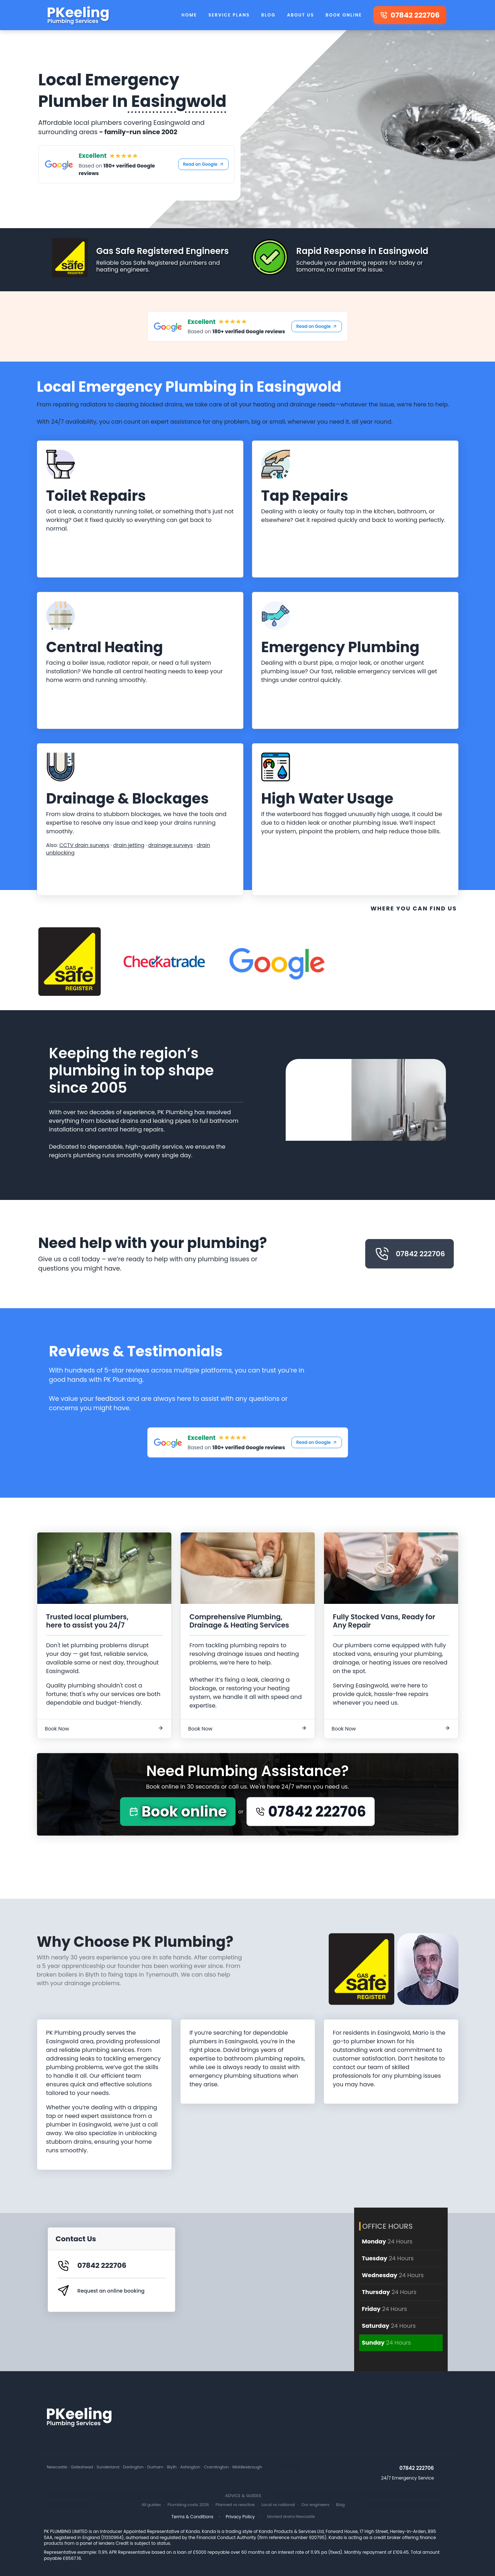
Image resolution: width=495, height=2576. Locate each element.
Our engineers (315, 2504)
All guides (151, 2504)
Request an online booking (110, 2290)
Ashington (190, 2467)
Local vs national (278, 2504)
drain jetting (128, 845)
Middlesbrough (247, 2467)
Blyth (172, 2467)
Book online (178, 1812)
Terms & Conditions (192, 2517)
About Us (300, 15)
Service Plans (229, 15)
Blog (268, 15)
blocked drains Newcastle (291, 2516)
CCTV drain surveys (84, 845)
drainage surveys (170, 845)
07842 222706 (409, 1254)
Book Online (343, 15)
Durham (155, 2467)
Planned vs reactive (234, 2504)
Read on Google (203, 164)
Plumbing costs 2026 (188, 2504)
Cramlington (216, 2467)
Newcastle (57, 2467)
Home (189, 15)
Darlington (133, 2467)
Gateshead (82, 2467)
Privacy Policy (240, 2517)
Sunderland (107, 2467)
